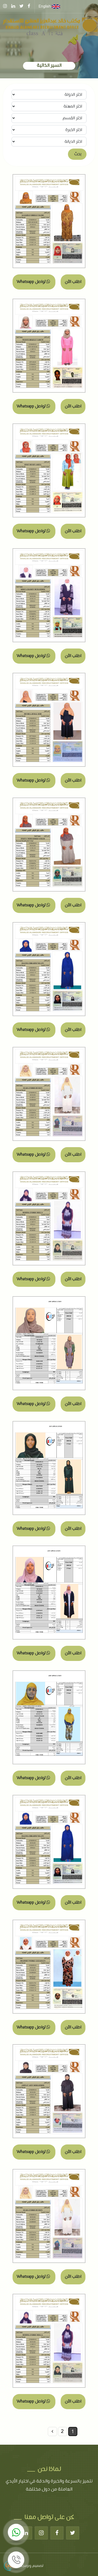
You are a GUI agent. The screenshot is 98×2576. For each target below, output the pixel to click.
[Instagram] (41, 2532)
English (49, 6)
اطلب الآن (73, 282)
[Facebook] (57, 2532)
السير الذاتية (49, 66)
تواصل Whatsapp (33, 282)
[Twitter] (72, 2532)
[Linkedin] (25, 2532)
